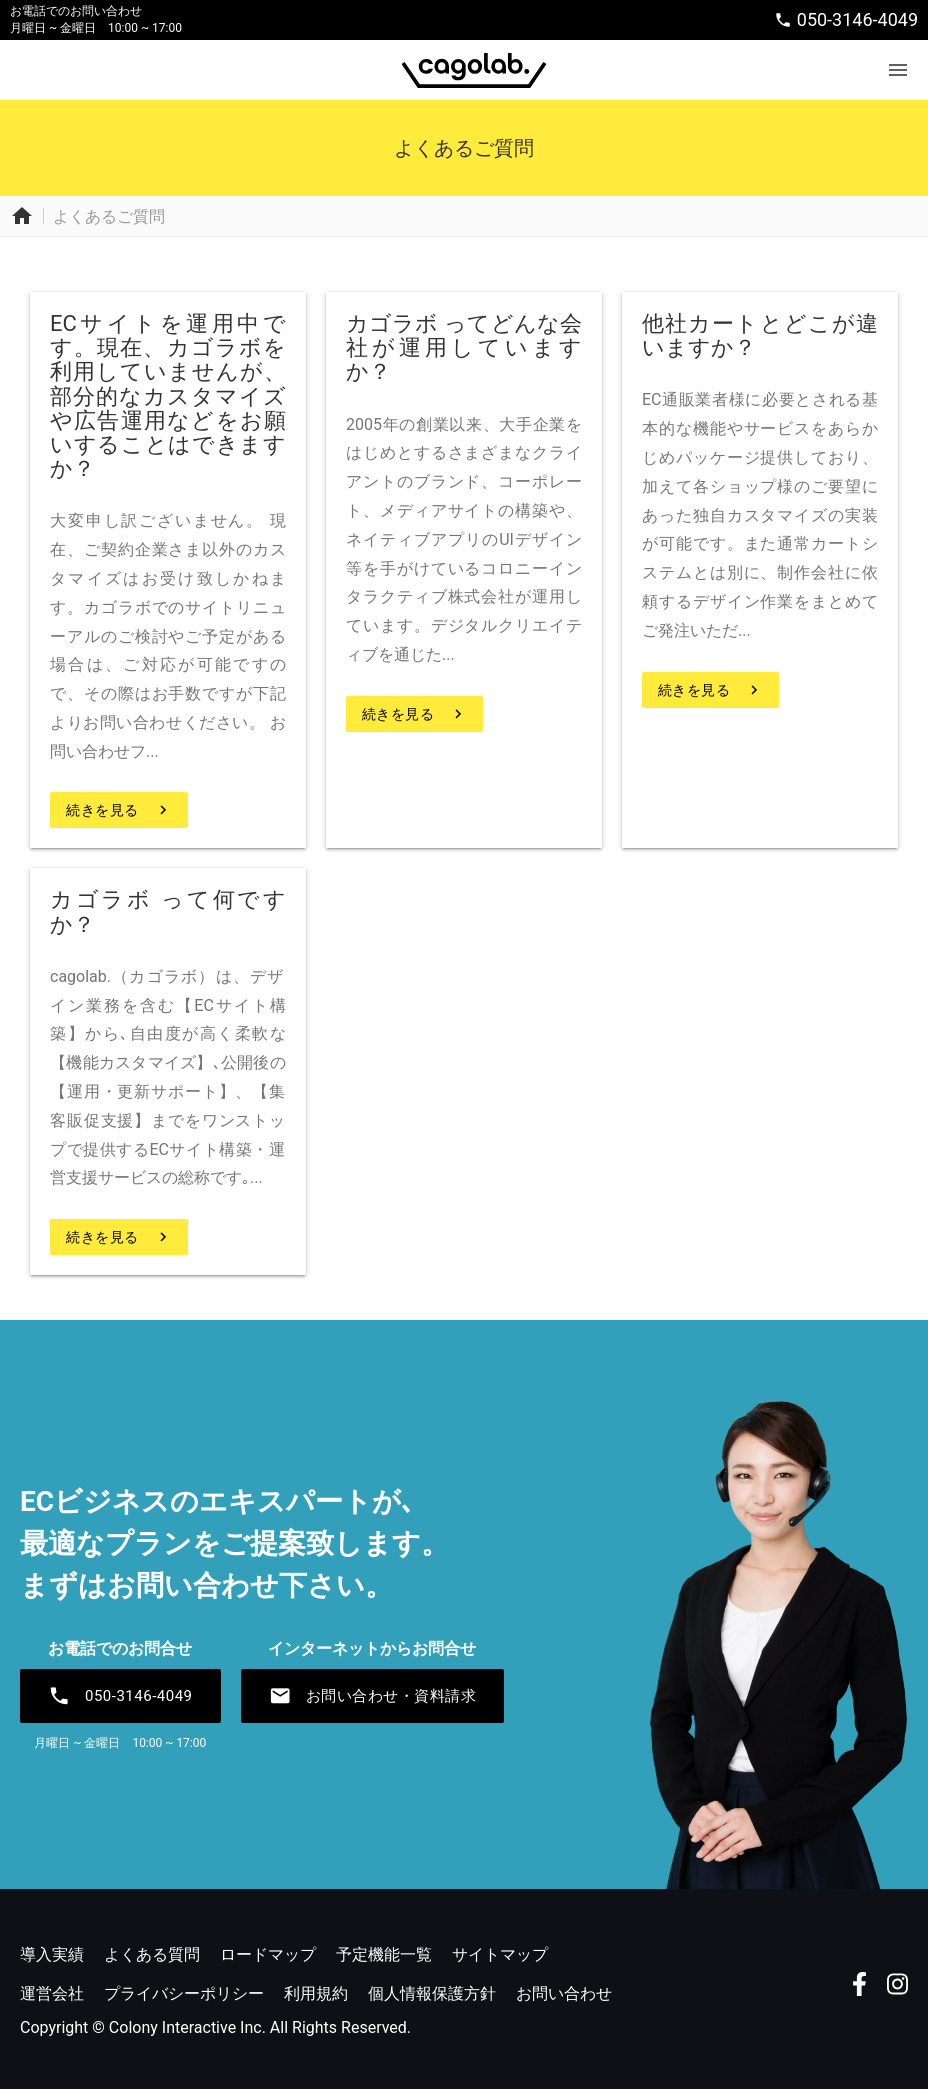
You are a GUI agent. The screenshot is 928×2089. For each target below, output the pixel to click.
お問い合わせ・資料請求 (373, 1696)
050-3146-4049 (846, 19)
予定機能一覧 (384, 1954)
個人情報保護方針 (432, 1993)
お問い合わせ (564, 1993)
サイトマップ (500, 1954)
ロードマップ (268, 1954)
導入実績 (52, 1954)
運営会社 (52, 1993)
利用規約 (316, 1993)
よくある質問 (152, 1954)
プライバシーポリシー (184, 1993)
